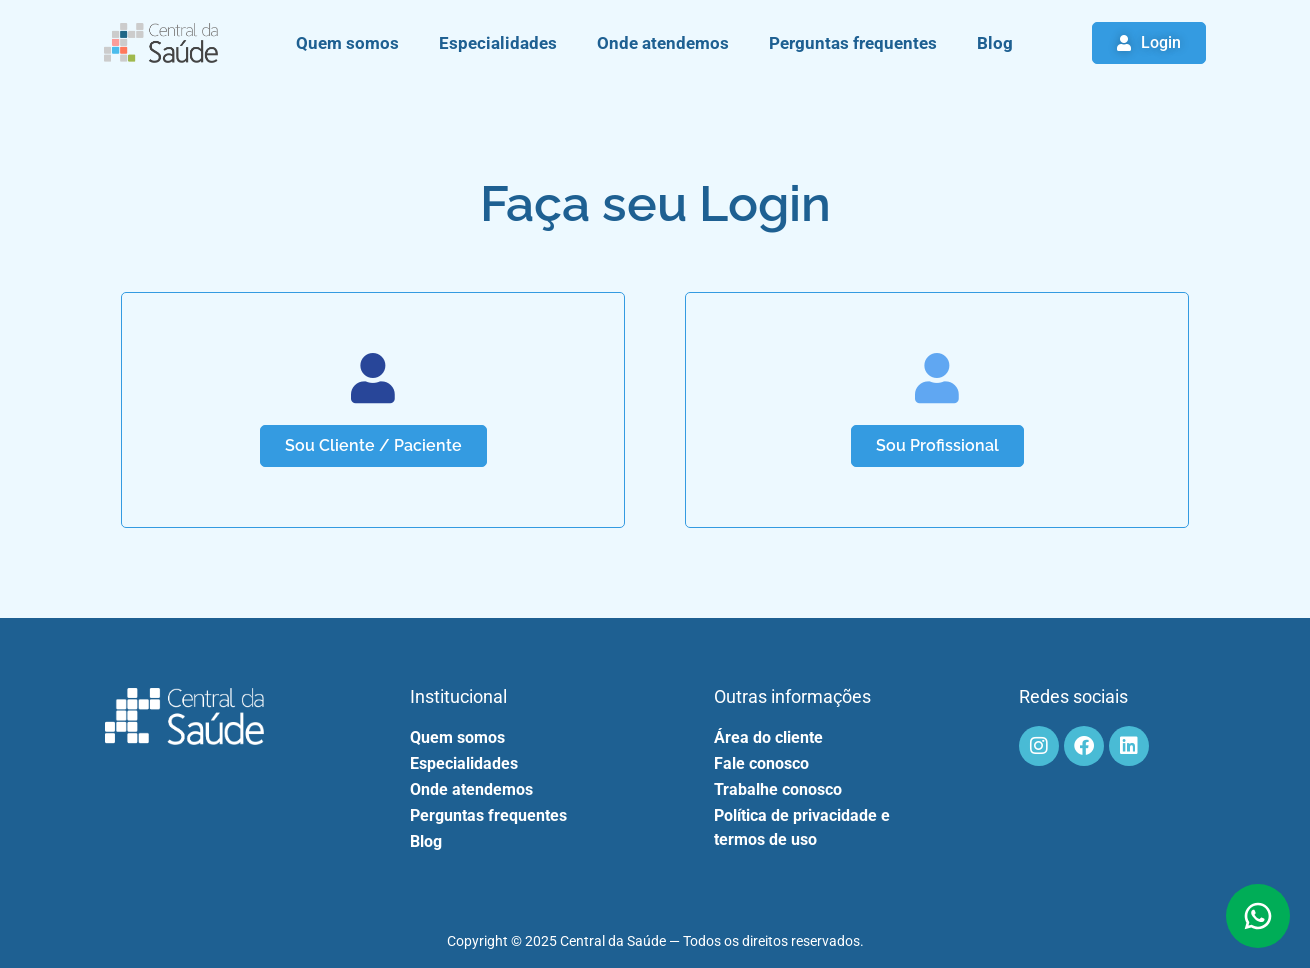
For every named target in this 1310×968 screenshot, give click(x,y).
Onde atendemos (663, 43)
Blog (995, 43)
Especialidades (498, 43)
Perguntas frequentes (853, 43)
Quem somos (347, 43)
